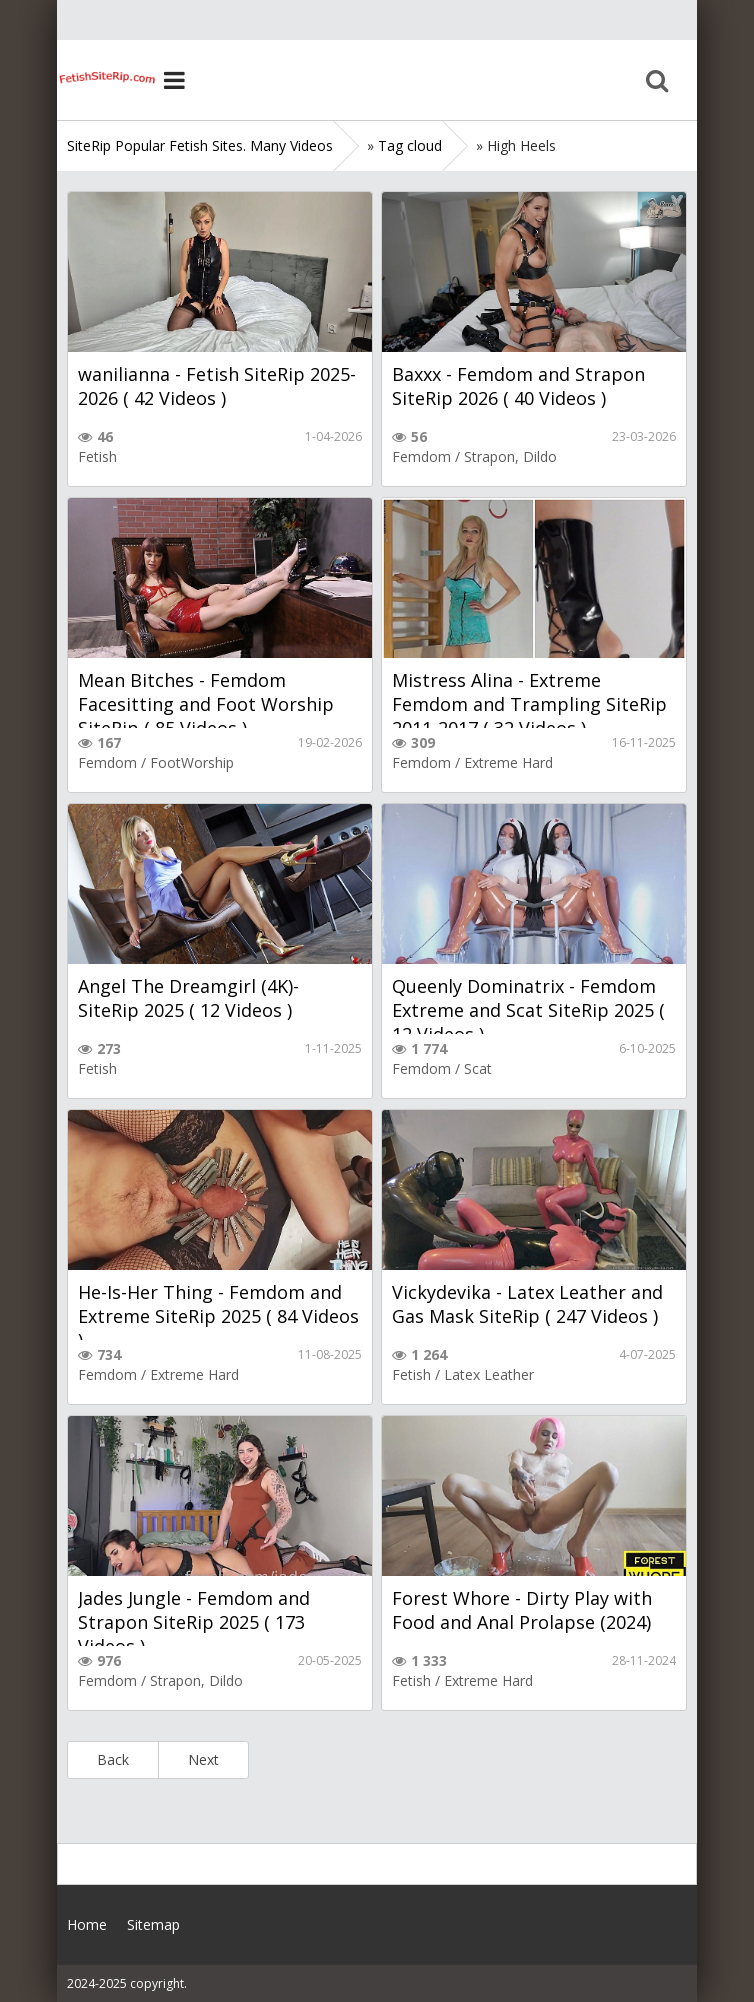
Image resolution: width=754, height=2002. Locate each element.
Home (107, 80)
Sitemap (153, 1924)
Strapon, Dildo (510, 456)
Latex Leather (489, 1374)
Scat (478, 1068)
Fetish (97, 456)
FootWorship (192, 762)
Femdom (421, 456)
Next (203, 1759)
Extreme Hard (508, 762)
